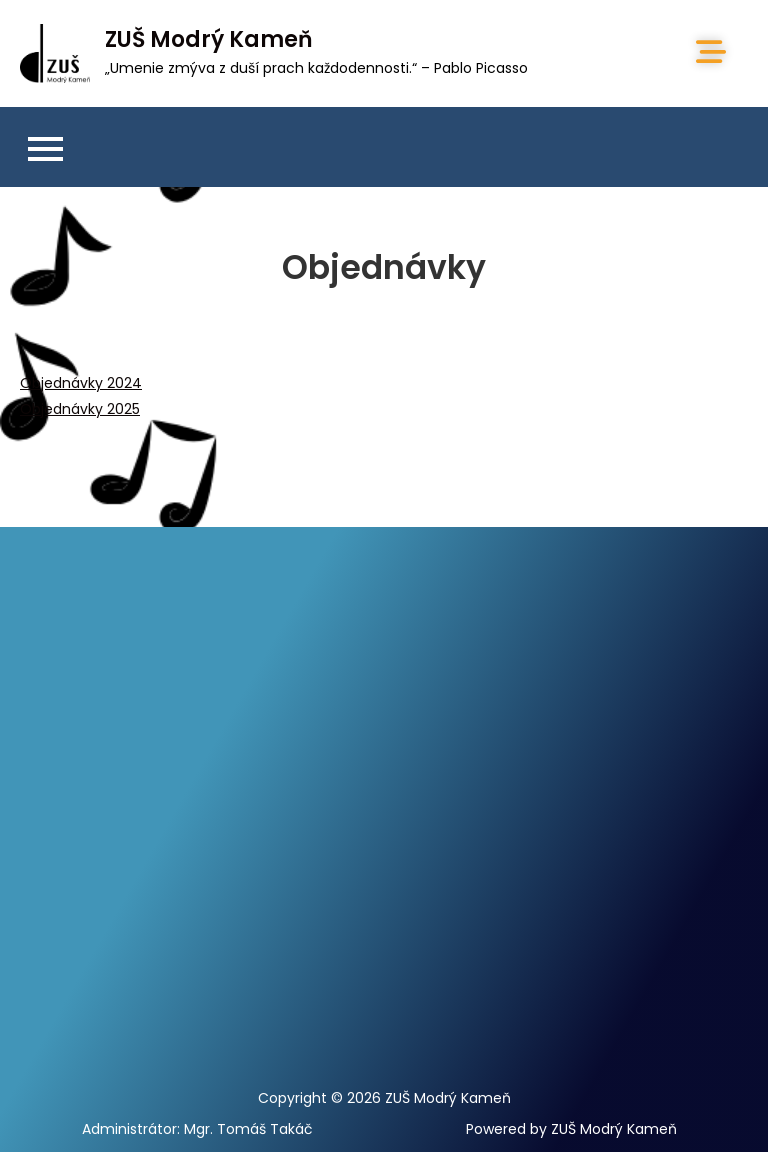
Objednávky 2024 (81, 383)
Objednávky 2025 (80, 409)
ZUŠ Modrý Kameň (209, 39)
